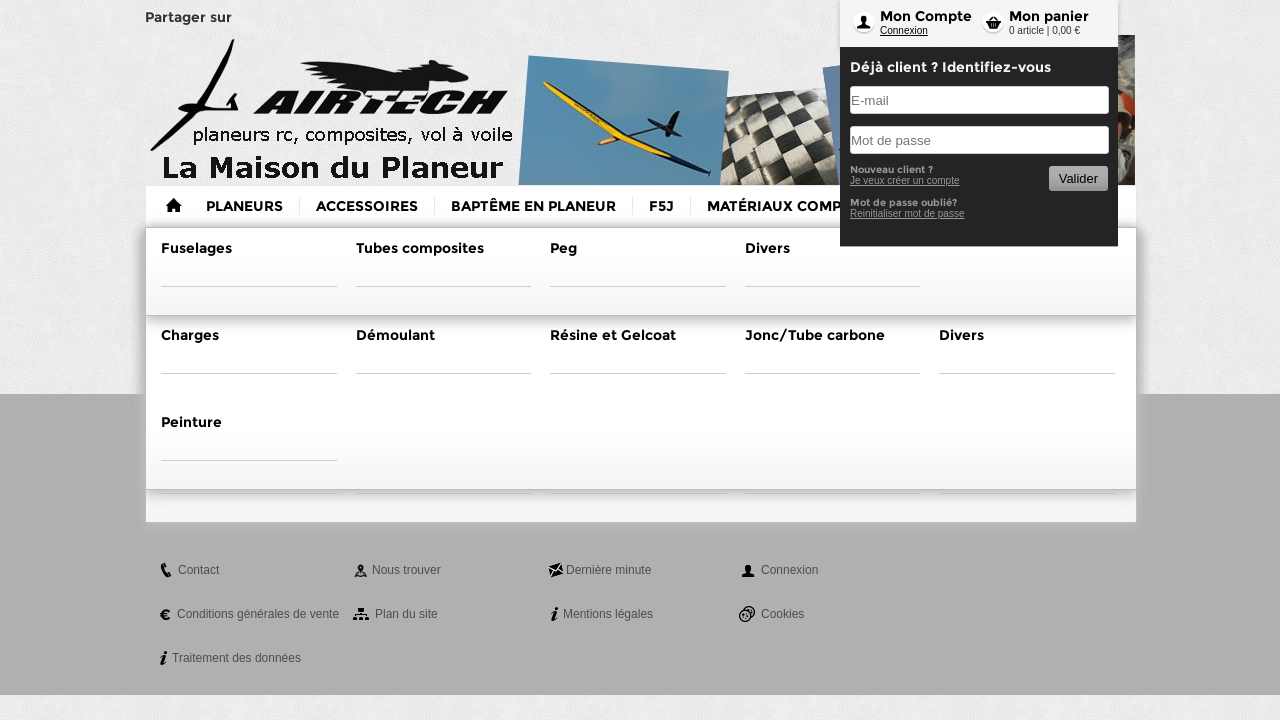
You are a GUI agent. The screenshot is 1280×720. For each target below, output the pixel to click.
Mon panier (1049, 16)
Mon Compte (926, 16)
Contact (198, 570)
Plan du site (406, 614)
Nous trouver (406, 570)
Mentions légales (608, 614)
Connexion (904, 30)
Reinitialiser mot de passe (907, 213)
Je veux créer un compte (905, 180)
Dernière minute (608, 570)
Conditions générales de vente (258, 614)
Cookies (782, 614)
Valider (1078, 178)
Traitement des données (236, 658)
